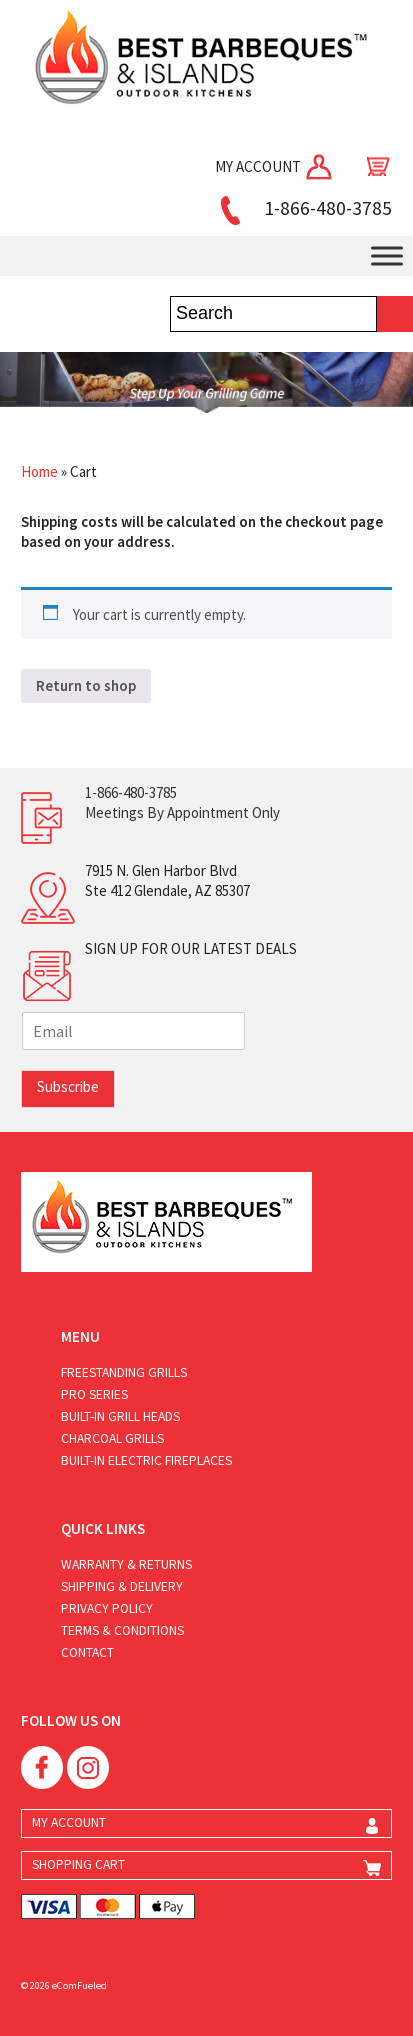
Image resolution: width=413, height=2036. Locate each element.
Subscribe (68, 1086)
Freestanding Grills (124, 1372)
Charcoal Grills (112, 1438)
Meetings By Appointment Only (182, 812)
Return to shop (86, 685)
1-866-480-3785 (303, 208)
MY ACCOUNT (275, 166)
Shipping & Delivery (122, 1586)
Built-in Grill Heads (120, 1416)
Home (39, 471)
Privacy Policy (107, 1608)
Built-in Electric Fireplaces (146, 1460)
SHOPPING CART (78, 1864)
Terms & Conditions (122, 1630)
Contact (87, 1652)
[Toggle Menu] (387, 255)
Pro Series (94, 1394)
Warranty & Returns (126, 1564)
